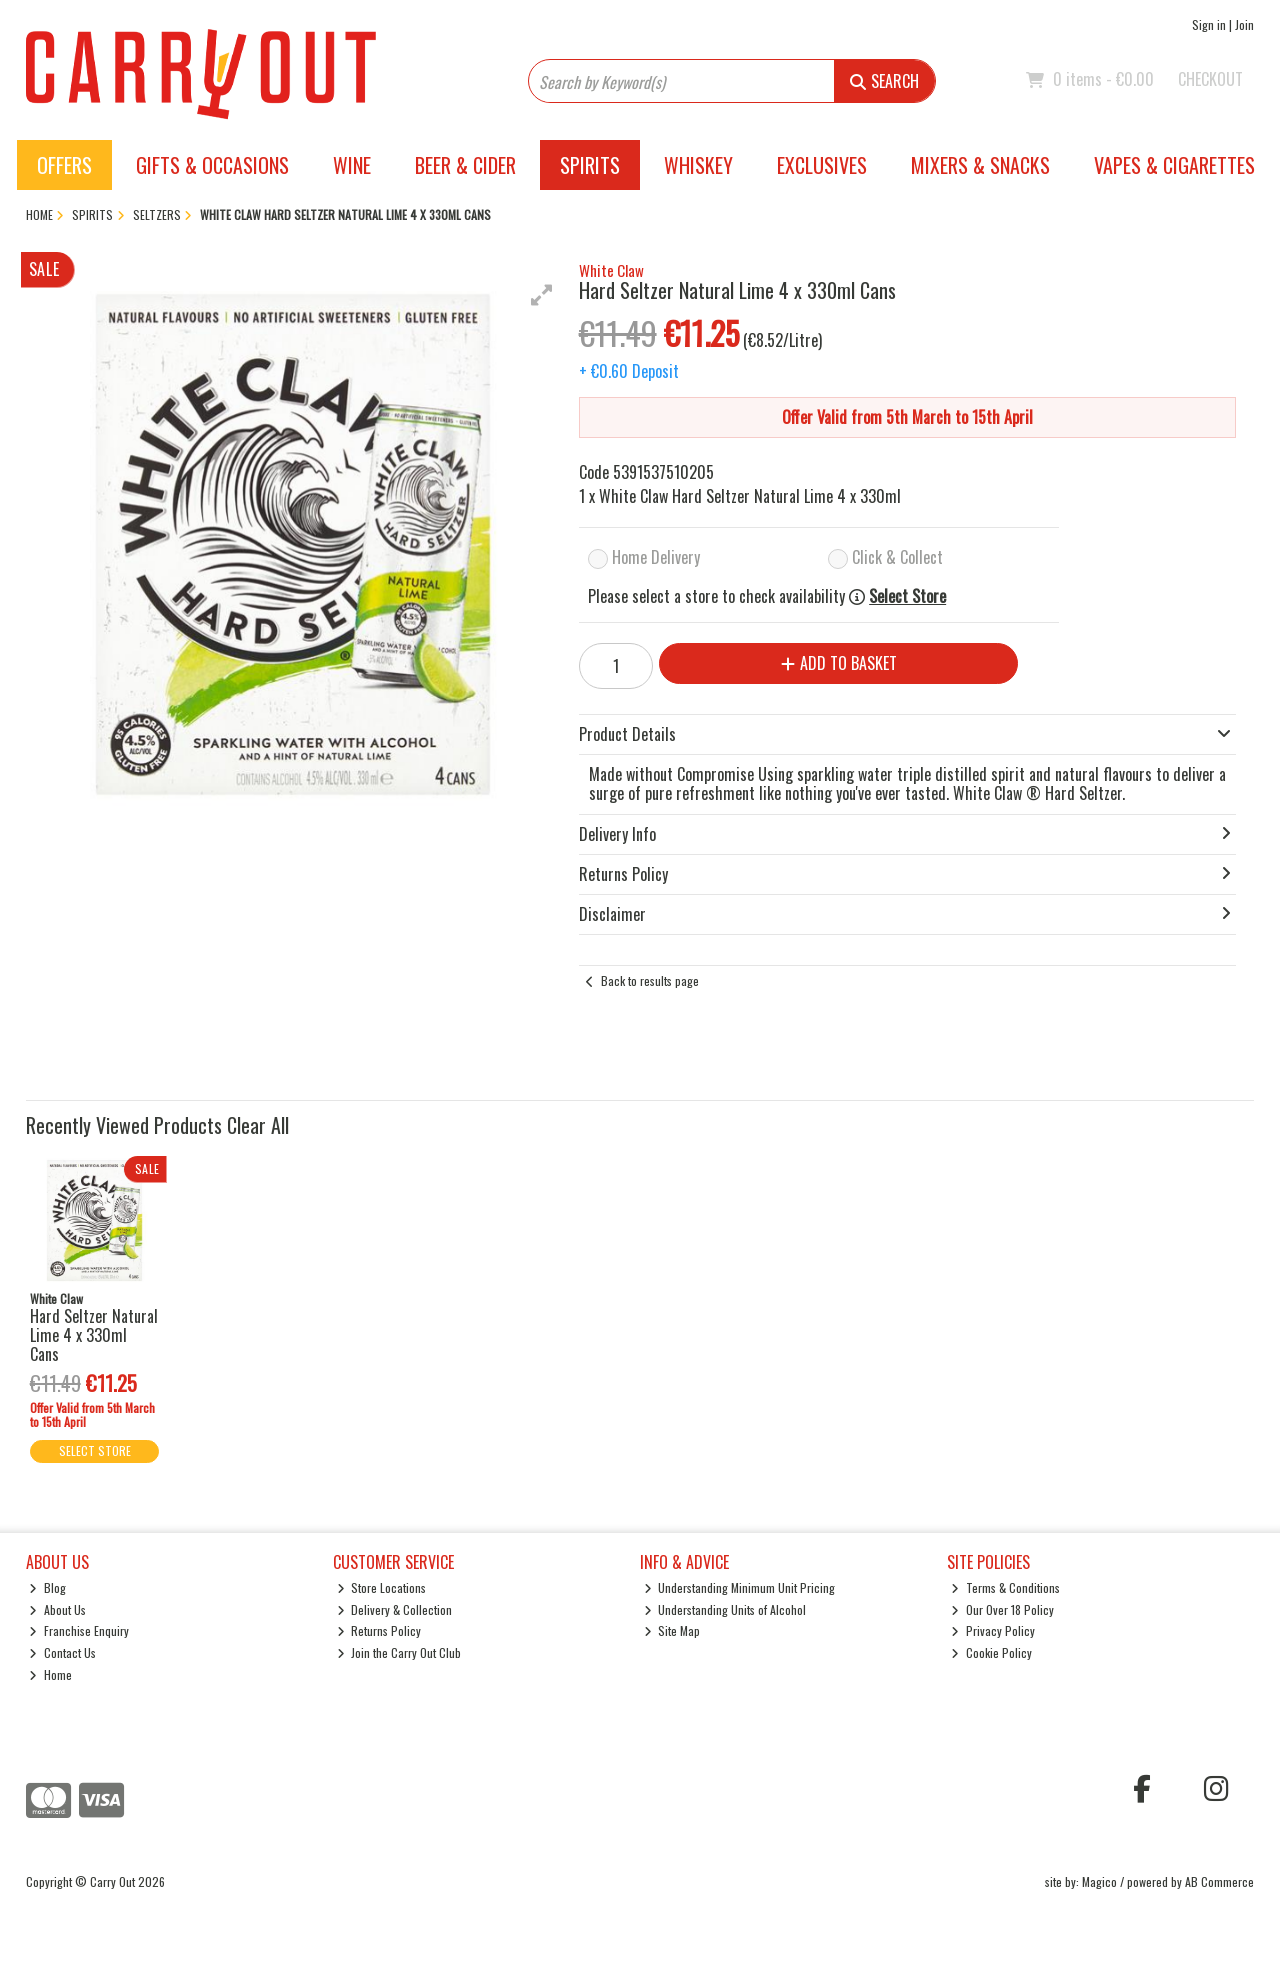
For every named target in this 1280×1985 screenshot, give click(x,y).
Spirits (590, 165)
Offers (64, 165)
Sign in (1209, 24)
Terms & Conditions (1005, 1587)
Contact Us (62, 1652)
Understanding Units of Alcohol (725, 1609)
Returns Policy (379, 1630)
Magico (1099, 1881)
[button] (542, 295)
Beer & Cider (465, 165)
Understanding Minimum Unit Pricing (740, 1587)
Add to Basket (839, 663)
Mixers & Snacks (980, 165)
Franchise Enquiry (79, 1630)
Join (1244, 24)
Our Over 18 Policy (1002, 1609)
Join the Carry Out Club (399, 1652)
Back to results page (650, 980)
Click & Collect (897, 557)
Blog (47, 1587)
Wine (352, 165)
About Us (57, 1609)
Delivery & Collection (395, 1609)
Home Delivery (656, 557)
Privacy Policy (993, 1630)
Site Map (672, 1630)
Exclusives (822, 165)
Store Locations (382, 1587)
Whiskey (698, 165)
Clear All (258, 1125)
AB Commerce (1219, 1881)
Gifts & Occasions (212, 165)
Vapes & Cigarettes (1174, 165)
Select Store (907, 596)
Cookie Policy (991, 1652)
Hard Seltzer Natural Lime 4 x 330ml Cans (94, 1335)
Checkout (1210, 79)
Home (50, 1674)
